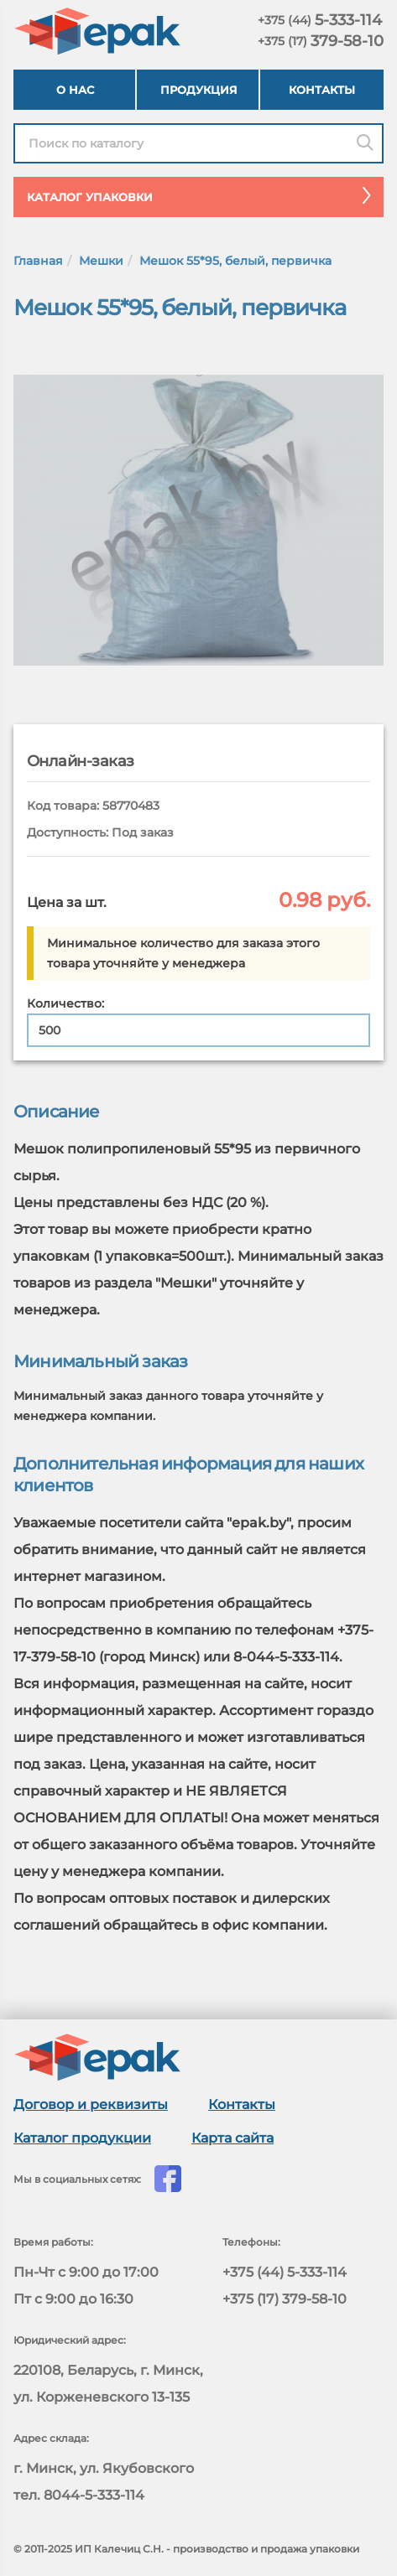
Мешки (101, 260)
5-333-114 (320, 20)
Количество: (65, 1003)
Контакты (322, 89)
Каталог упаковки (205, 195)
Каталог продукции (82, 2138)
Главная (38, 260)
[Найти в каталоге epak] (198, 143)
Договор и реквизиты (90, 2104)
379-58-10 (321, 41)
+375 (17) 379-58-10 (284, 2299)
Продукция (199, 89)
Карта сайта (232, 2138)
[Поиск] (365, 143)
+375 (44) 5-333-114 (284, 2272)
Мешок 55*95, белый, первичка (235, 260)
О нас (75, 89)
